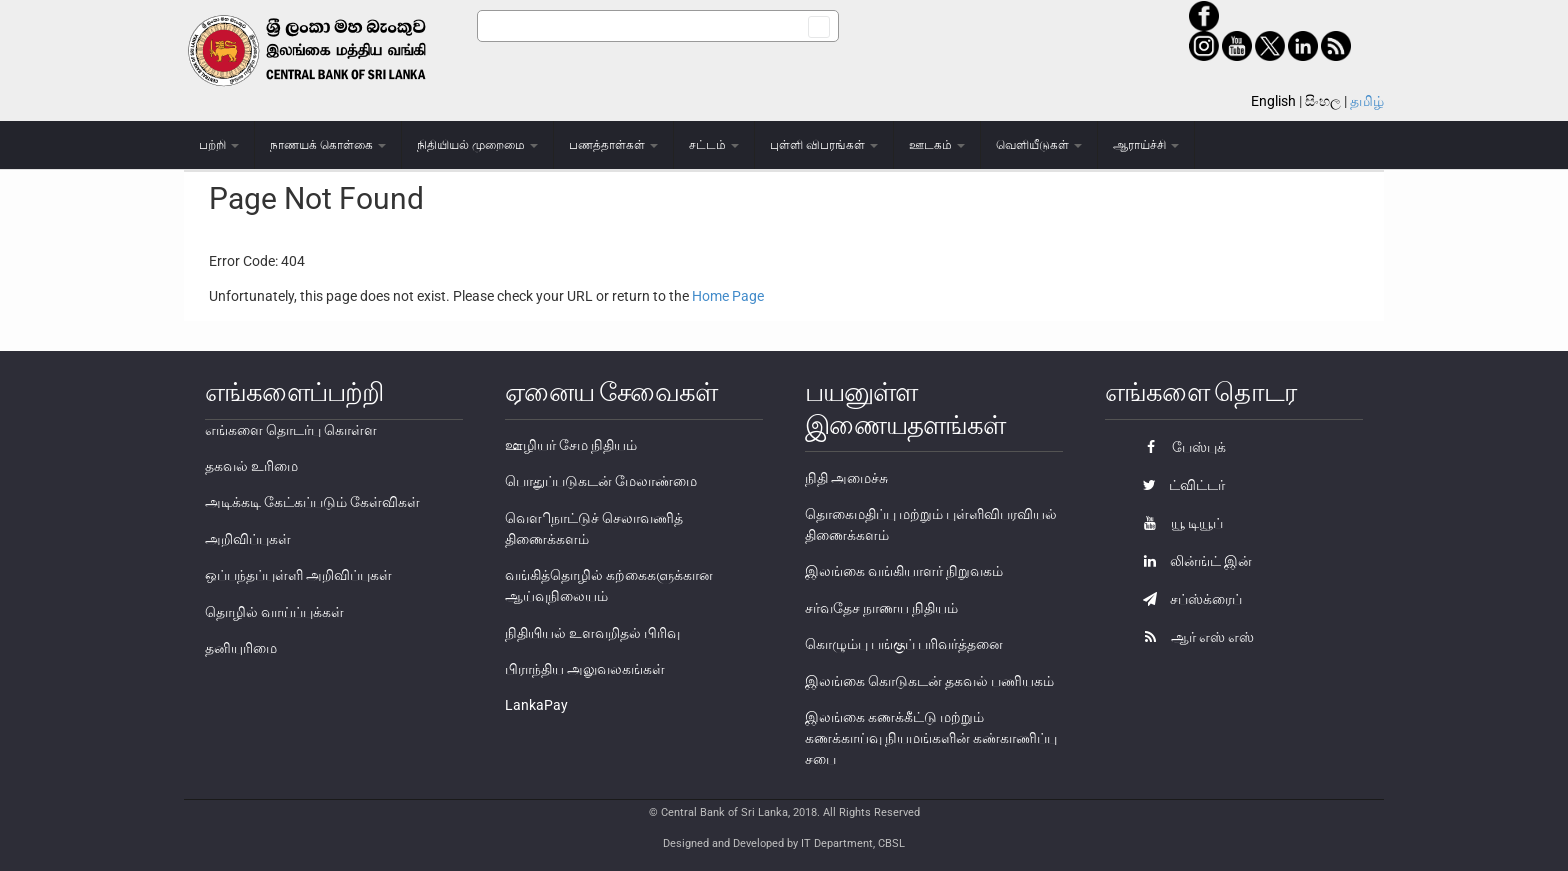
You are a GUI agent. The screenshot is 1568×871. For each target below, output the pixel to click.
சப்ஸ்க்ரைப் (1187, 599)
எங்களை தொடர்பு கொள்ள (291, 430)
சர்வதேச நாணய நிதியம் (881, 608)
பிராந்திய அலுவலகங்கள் (585, 669)
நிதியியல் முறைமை (477, 145)
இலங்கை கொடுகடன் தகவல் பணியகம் (929, 681)
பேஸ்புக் (1179, 447)
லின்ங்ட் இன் (1192, 561)
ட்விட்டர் (1179, 485)
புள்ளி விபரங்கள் (824, 145)
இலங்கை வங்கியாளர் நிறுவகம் (904, 571)
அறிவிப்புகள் (248, 539)
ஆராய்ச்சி (1146, 145)
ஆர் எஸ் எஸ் (1193, 637)
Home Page (728, 296)
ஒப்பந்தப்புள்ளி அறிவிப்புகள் (298, 575)
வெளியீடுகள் (1039, 145)
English (1273, 101)
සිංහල (1323, 101)
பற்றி (219, 145)
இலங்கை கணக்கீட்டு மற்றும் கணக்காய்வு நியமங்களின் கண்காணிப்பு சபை (931, 738)
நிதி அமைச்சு (846, 478)
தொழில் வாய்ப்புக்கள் (274, 612)
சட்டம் (714, 145)
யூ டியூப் (1178, 523)
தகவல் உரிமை (251, 466)
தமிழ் (1367, 101)
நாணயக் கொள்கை (328, 145)
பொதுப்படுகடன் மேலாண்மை (601, 481)
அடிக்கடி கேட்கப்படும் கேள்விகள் (312, 502)
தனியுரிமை (241, 648)
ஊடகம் (937, 145)
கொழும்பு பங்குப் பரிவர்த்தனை (904, 644)
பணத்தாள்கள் (613, 145)
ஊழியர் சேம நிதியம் (571, 445)
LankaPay (536, 705)
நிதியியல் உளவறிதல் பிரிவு (592, 633)
